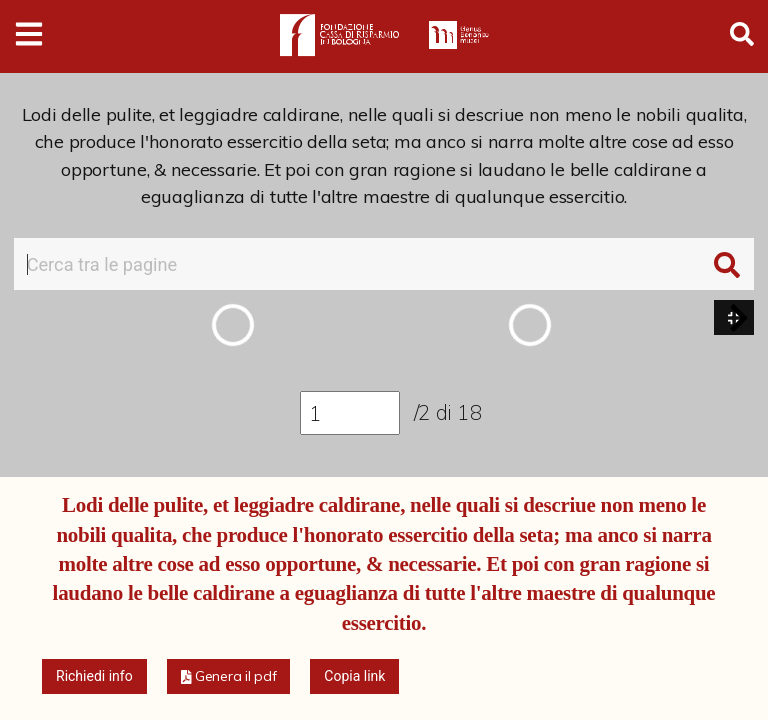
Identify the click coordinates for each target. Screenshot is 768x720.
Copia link (354, 676)
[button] (739, 318)
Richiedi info (94, 676)
